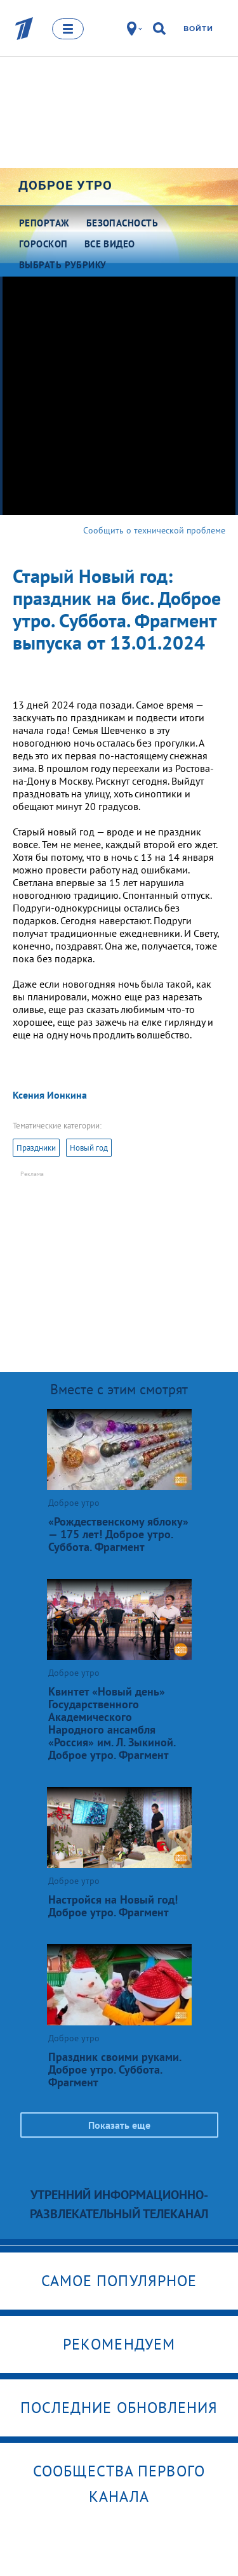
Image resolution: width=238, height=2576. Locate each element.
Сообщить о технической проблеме (154, 530)
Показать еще (119, 2125)
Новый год (89, 1147)
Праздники (36, 1147)
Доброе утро (65, 185)
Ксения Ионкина (50, 1095)
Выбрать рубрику (63, 265)
